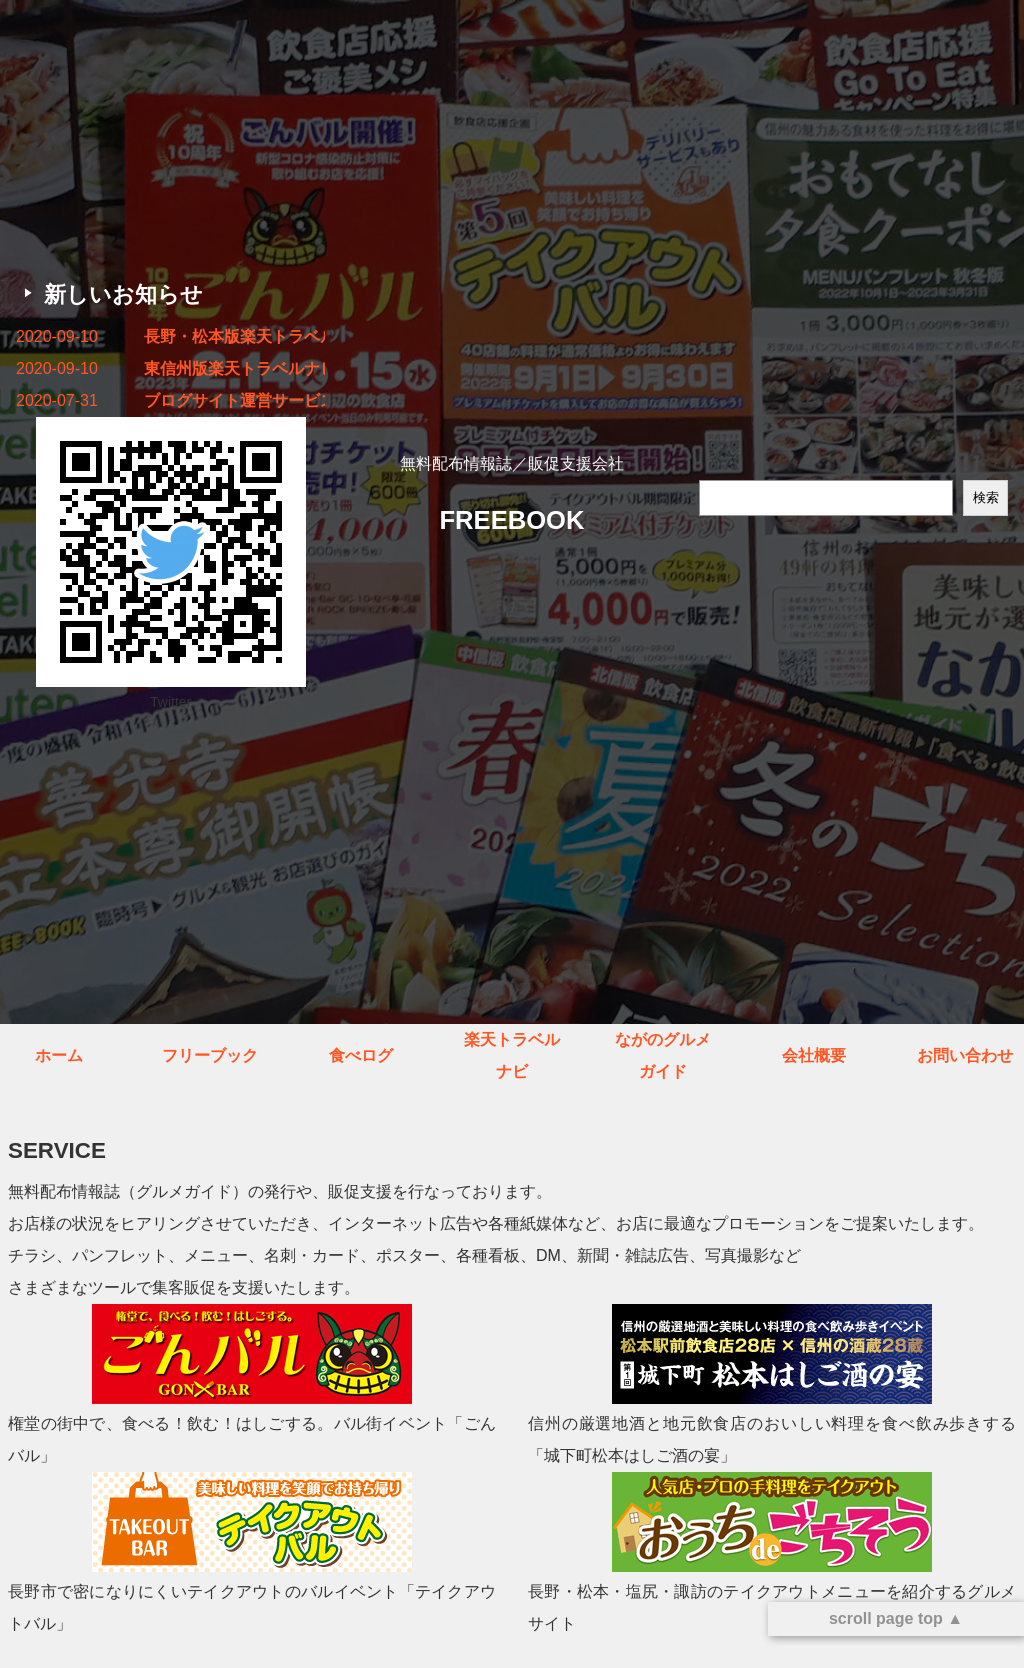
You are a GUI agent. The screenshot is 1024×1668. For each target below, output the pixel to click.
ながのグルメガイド (663, 1055)
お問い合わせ (965, 1055)
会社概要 (814, 1055)
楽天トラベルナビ (512, 1055)
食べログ (361, 1055)
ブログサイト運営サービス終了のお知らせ (234, 400)
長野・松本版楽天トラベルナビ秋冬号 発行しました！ (234, 336)
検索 (986, 497)
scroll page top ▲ (896, 1618)
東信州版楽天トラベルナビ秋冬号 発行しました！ (234, 368)
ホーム (59, 1055)
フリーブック (210, 1055)
